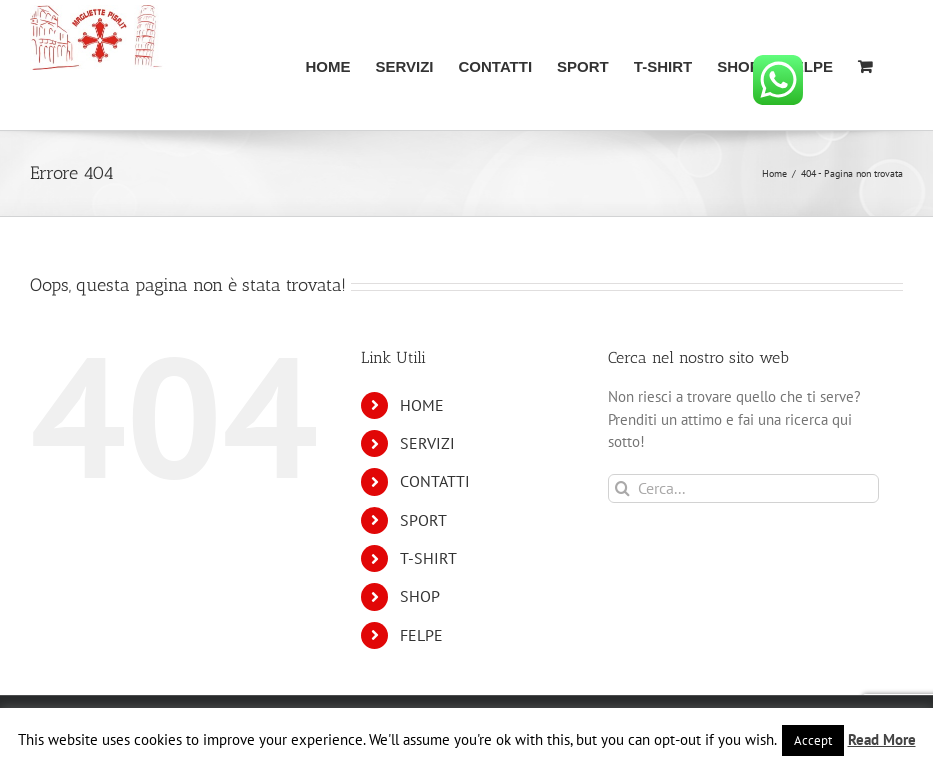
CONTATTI (435, 481)
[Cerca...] (743, 488)
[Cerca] (622, 488)
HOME (422, 405)
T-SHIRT (428, 558)
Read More (882, 739)
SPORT (423, 520)
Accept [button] (813, 740)
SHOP (420, 596)
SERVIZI (427, 443)
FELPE (421, 635)
